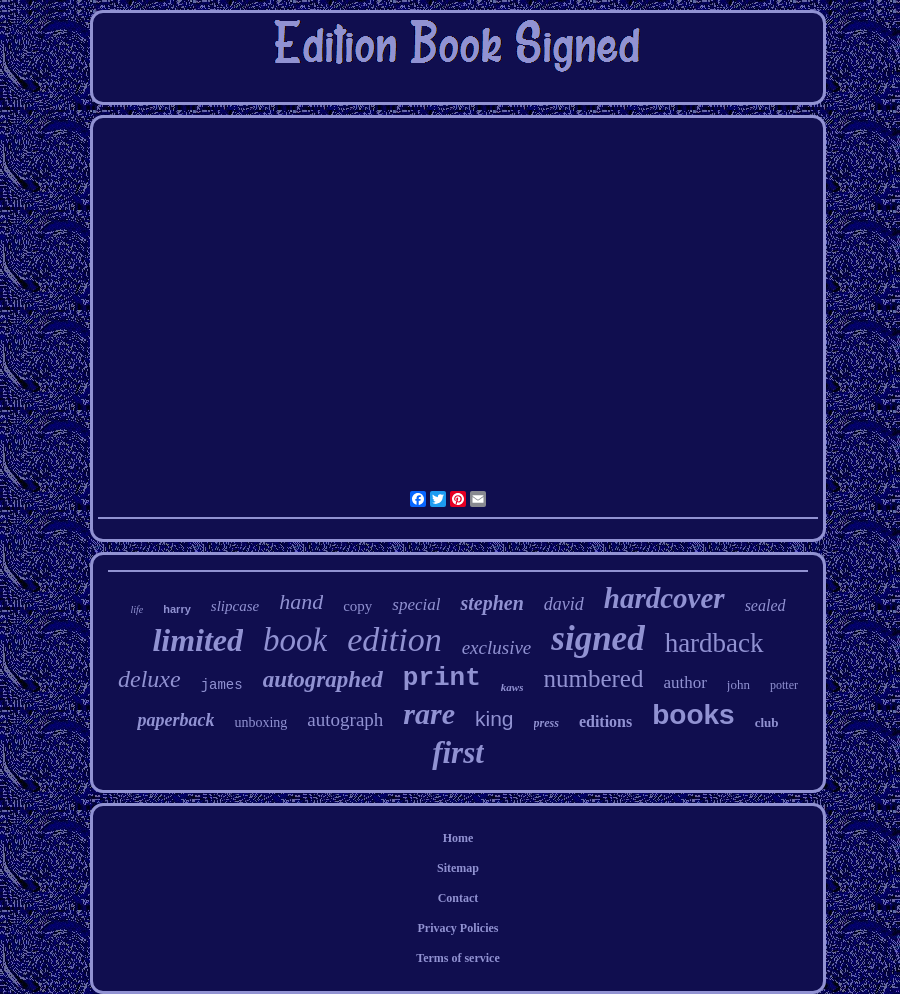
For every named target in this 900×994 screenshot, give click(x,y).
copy (357, 606)
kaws (512, 687)
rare (429, 713)
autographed (323, 679)
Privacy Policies (458, 928)
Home (458, 838)
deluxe (149, 679)
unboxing (260, 722)
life (136, 609)
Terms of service (458, 958)
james (222, 685)
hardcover (664, 598)
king (494, 718)
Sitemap (458, 868)
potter (784, 685)
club (767, 722)
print (442, 678)
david (564, 604)
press (546, 723)
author (684, 682)
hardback (714, 643)
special (416, 604)
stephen (491, 603)
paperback (175, 720)
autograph (345, 719)
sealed (765, 605)
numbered (593, 678)
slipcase (235, 606)
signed (597, 638)
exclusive (497, 647)
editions (605, 721)
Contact (458, 898)
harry (177, 609)
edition (394, 639)
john (738, 684)
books (693, 714)
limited (197, 640)
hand (301, 601)
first (458, 752)
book (295, 640)
